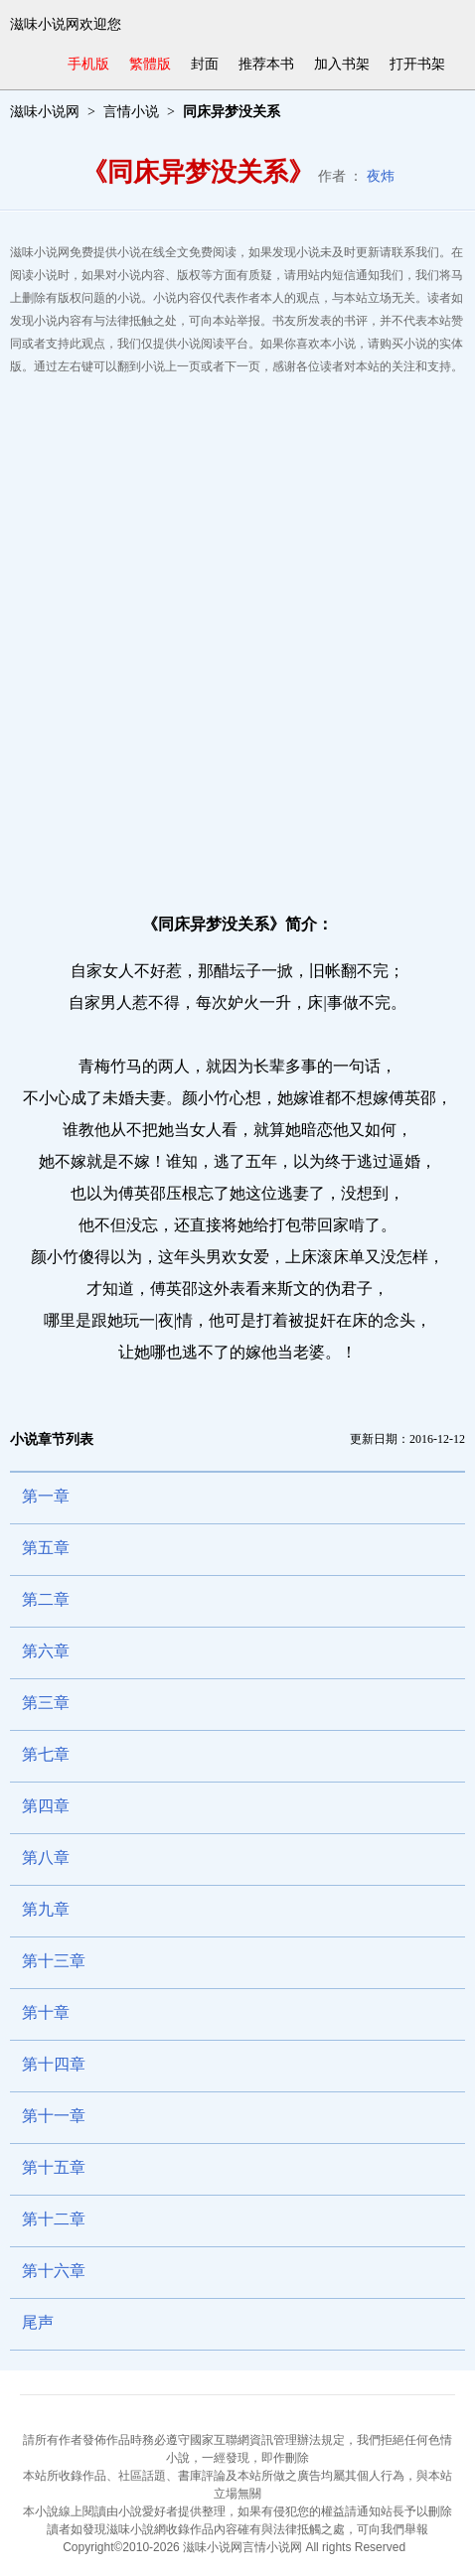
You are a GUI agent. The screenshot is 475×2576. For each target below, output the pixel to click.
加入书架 (342, 64)
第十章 (46, 2012)
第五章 (46, 1547)
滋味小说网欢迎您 (65, 24)
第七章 (46, 1754)
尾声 (38, 2322)
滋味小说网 (44, 111)
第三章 (46, 1702)
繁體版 (150, 64)
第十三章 (53, 1960)
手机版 (88, 64)
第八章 (46, 1857)
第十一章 (53, 2115)
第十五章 (53, 2167)
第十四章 (53, 2064)
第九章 (46, 1909)
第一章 (46, 1496)
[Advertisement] (237, 635)
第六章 (46, 1651)
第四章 (46, 1805)
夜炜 (381, 176)
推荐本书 (266, 64)
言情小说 (131, 111)
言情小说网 (272, 2547)
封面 (205, 64)
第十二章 (53, 2219)
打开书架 (417, 64)
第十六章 (53, 2270)
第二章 (46, 1599)
